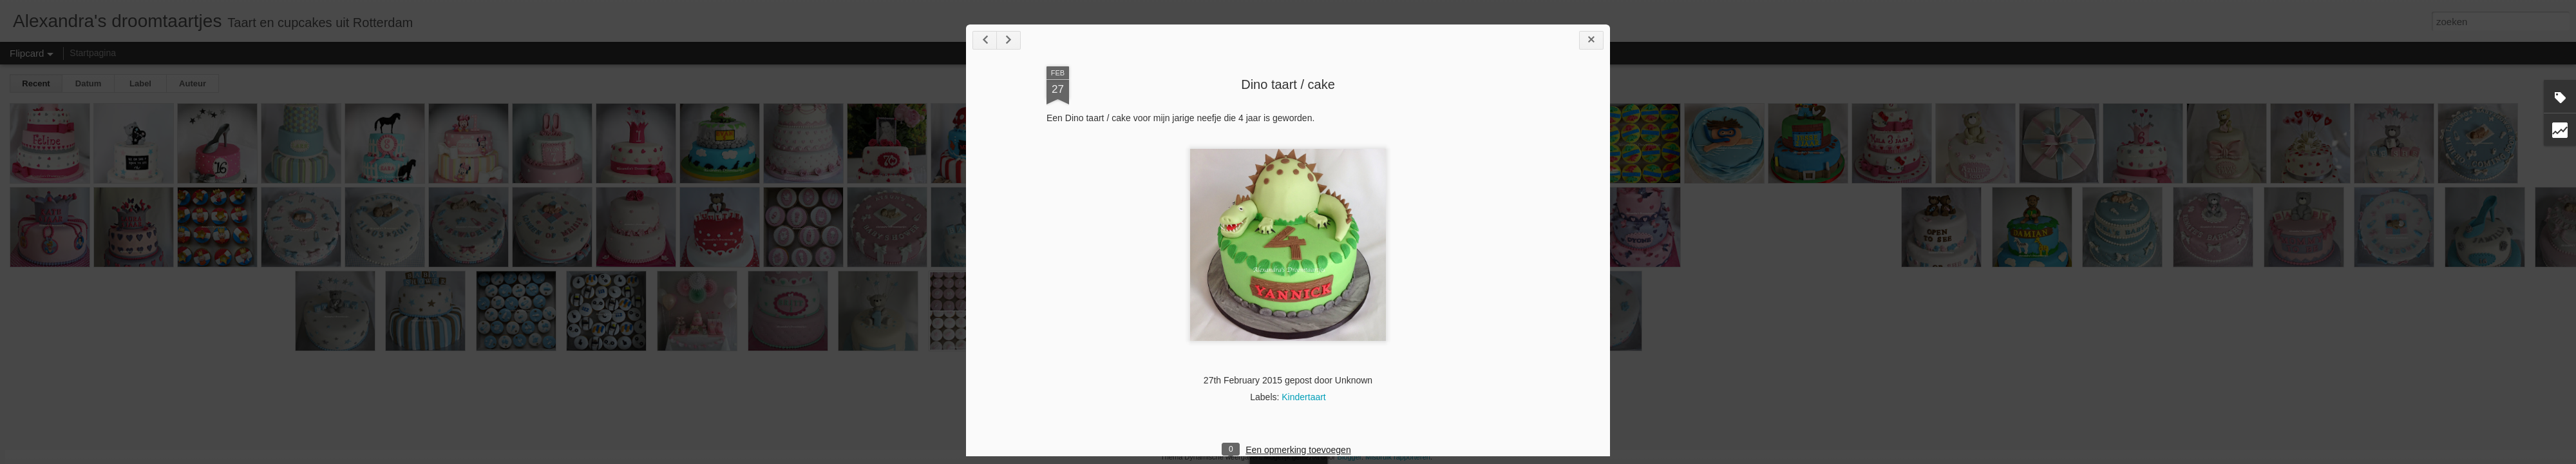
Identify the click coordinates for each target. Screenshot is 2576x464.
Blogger (1349, 457)
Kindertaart (1303, 397)
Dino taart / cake (1288, 84)
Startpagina (93, 53)
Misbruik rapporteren (1397, 457)
